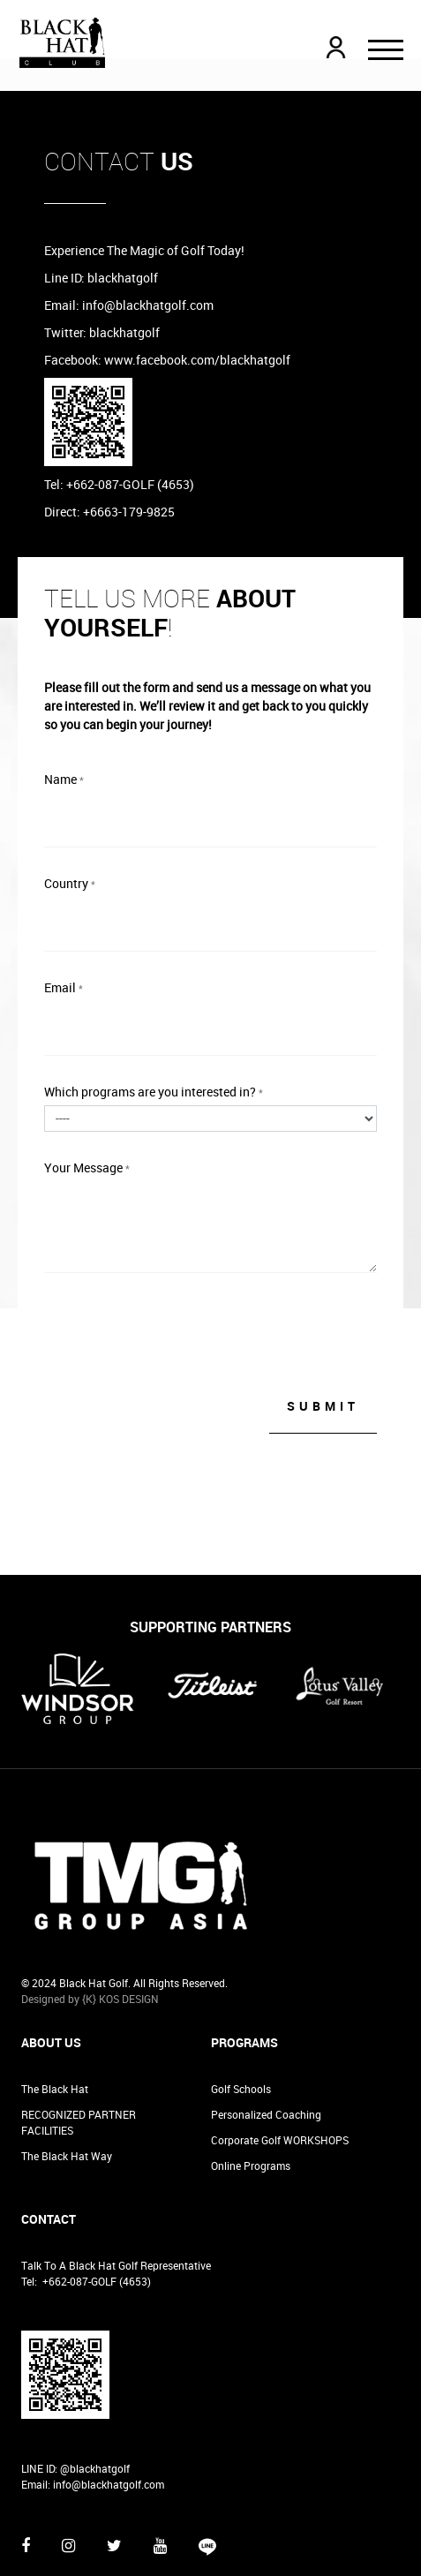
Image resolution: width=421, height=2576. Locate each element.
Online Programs (250, 2095)
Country (69, 883)
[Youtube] (160, 2474)
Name (64, 779)
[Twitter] (114, 2474)
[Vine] (207, 2483)
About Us (51, 1971)
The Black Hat (54, 2018)
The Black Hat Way (66, 2085)
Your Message (87, 1167)
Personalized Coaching (266, 2044)
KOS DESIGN (129, 1928)
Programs (244, 1971)
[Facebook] (25, 2474)
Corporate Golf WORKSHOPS (280, 2069)
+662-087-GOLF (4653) (96, 2210)
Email (63, 987)
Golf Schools (241, 2018)
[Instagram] (68, 2474)
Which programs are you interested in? (153, 1091)
